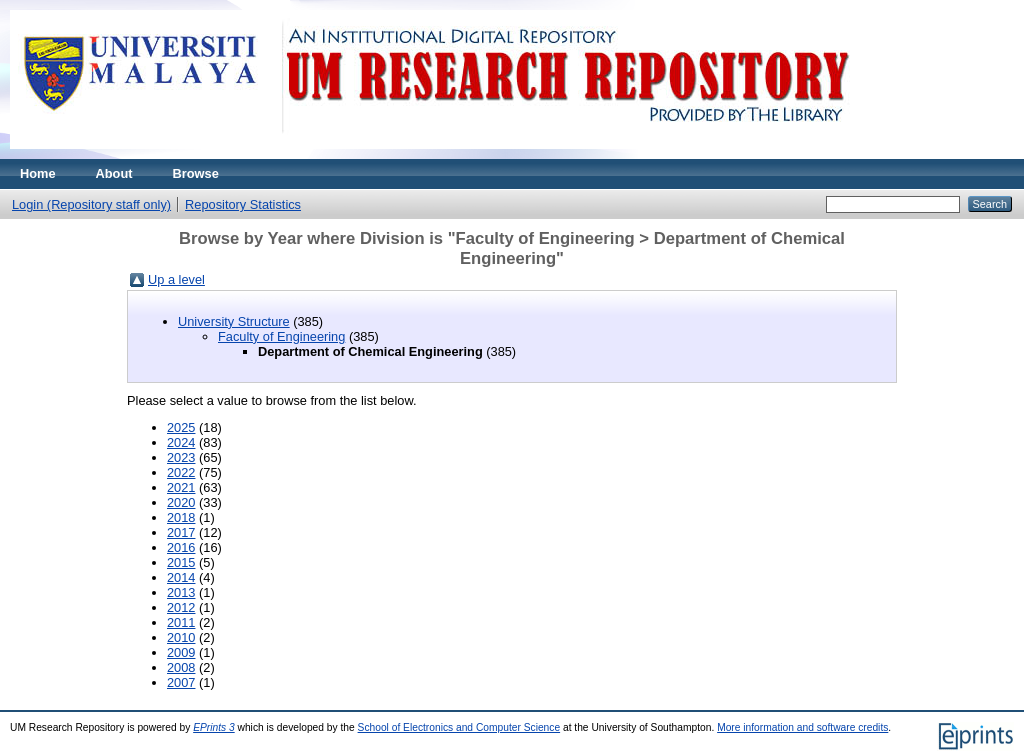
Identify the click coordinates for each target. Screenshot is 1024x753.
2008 (181, 667)
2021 (181, 487)
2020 (181, 502)
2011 (181, 622)
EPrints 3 (214, 727)
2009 (181, 652)
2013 (181, 592)
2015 (181, 562)
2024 (181, 442)
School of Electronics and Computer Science (459, 727)
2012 (181, 607)
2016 (181, 547)
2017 (181, 532)
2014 (181, 577)
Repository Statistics (243, 204)
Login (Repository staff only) (91, 204)
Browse (196, 173)
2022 (181, 472)
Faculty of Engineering (281, 336)
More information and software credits (802, 727)
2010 (181, 637)
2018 (181, 517)
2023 (181, 457)
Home (38, 173)
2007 (181, 682)
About (114, 173)
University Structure (234, 321)
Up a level (176, 279)
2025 (181, 427)
